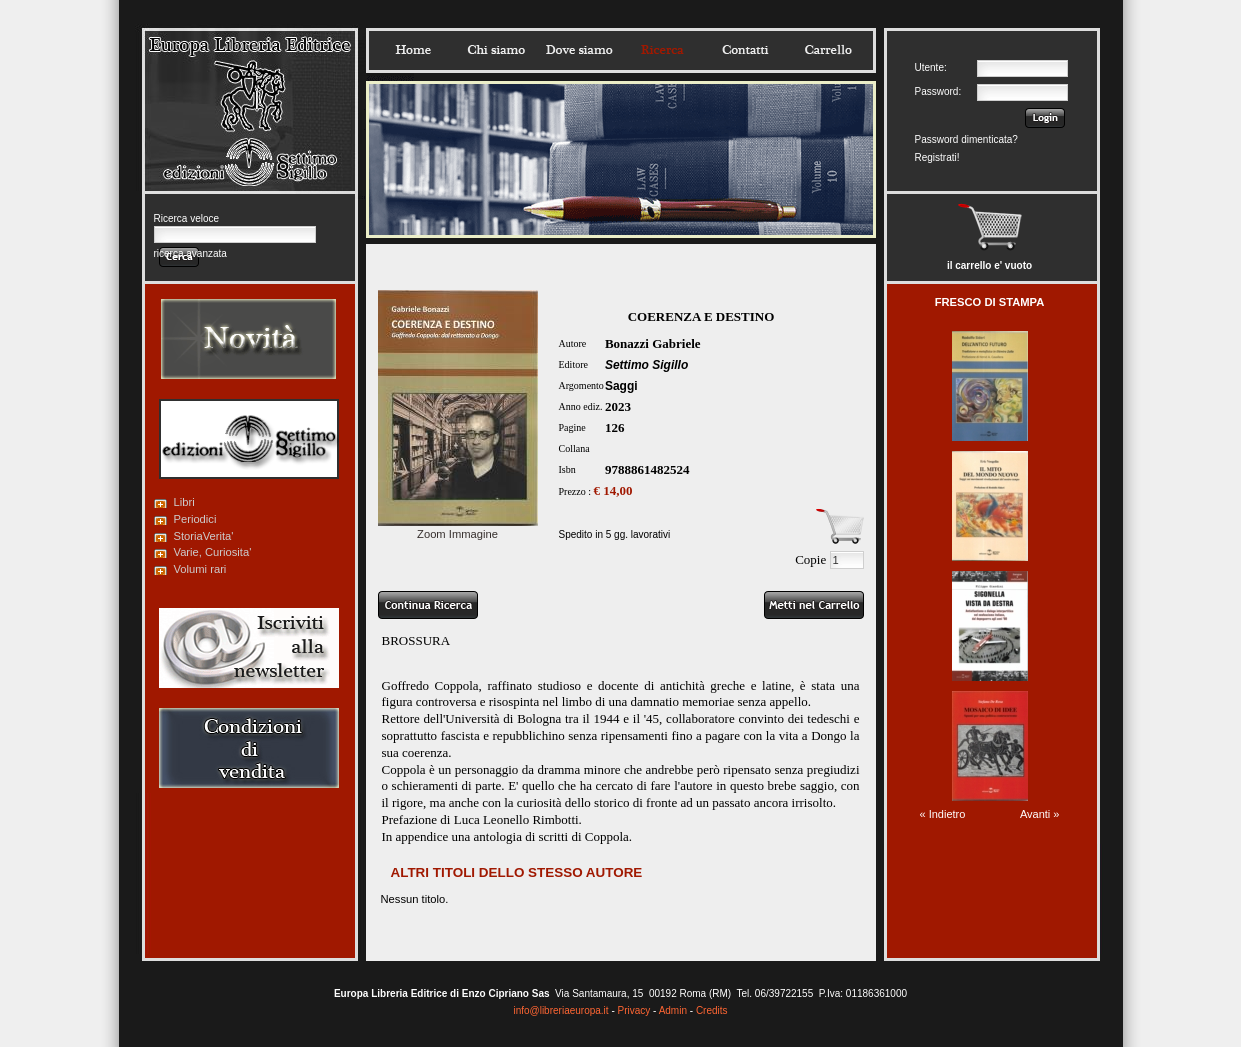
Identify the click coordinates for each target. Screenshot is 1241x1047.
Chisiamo (496, 50)
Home (413, 50)
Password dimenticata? (966, 139)
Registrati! (937, 157)
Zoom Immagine (458, 528)
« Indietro (943, 814)
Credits (712, 1010)
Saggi (621, 386)
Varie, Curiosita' (213, 552)
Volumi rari (200, 569)
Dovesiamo (579, 50)
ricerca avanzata (190, 253)
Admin (673, 1010)
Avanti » (1040, 814)
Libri (184, 502)
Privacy (634, 1010)
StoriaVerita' (204, 536)
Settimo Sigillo (646, 365)
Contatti (745, 50)
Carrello (828, 50)
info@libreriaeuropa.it (560, 1010)
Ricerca (662, 50)
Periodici (195, 519)
